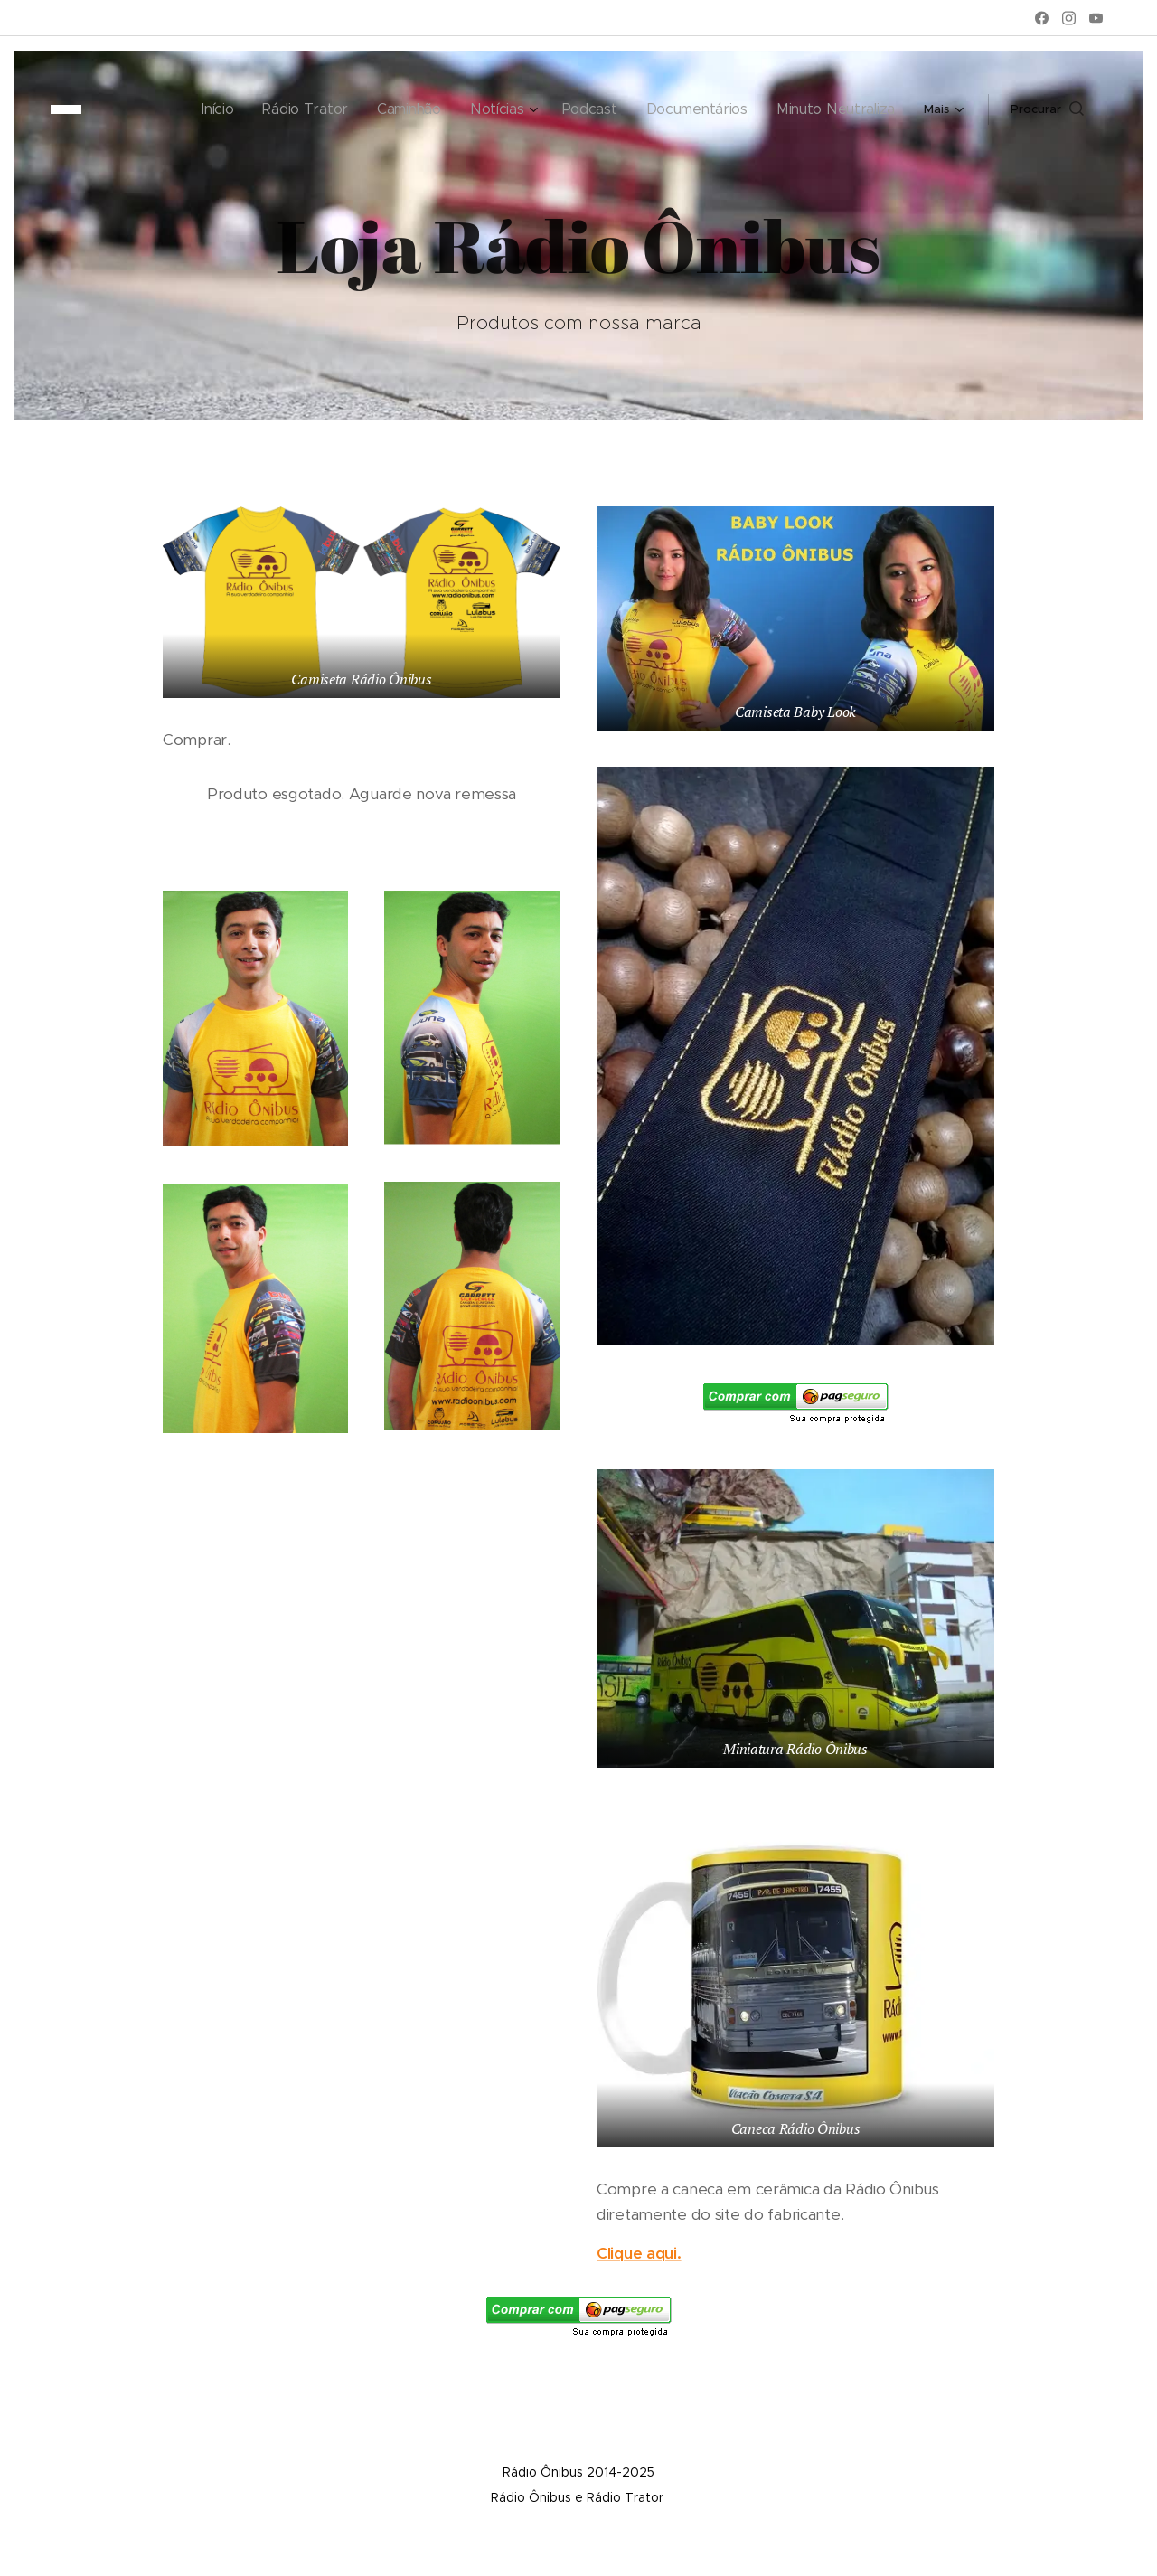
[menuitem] (155, 109)
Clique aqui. (639, 2253)
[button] (1047, 109)
